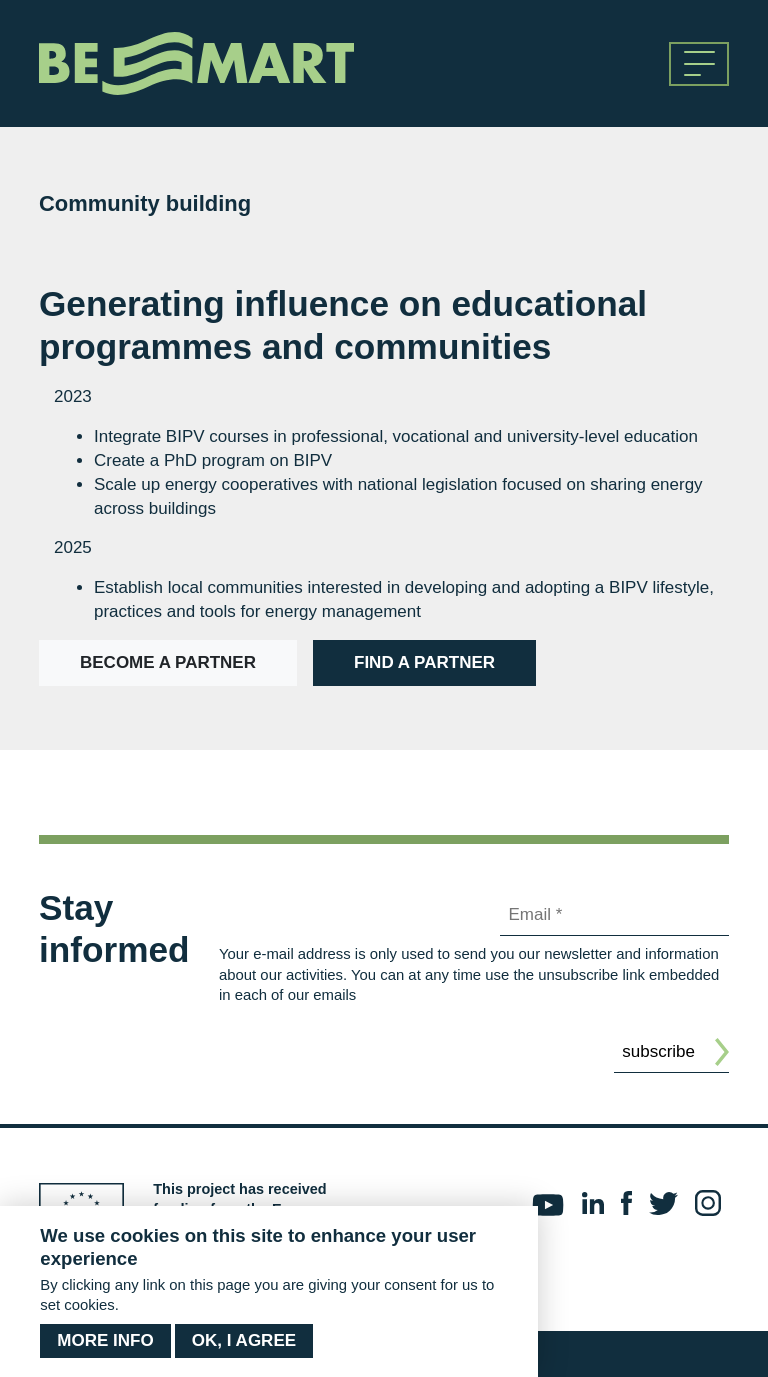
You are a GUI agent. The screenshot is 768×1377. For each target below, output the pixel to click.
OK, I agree (244, 1342)
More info (105, 1342)
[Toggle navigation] (699, 64)
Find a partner (424, 662)
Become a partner (168, 662)
